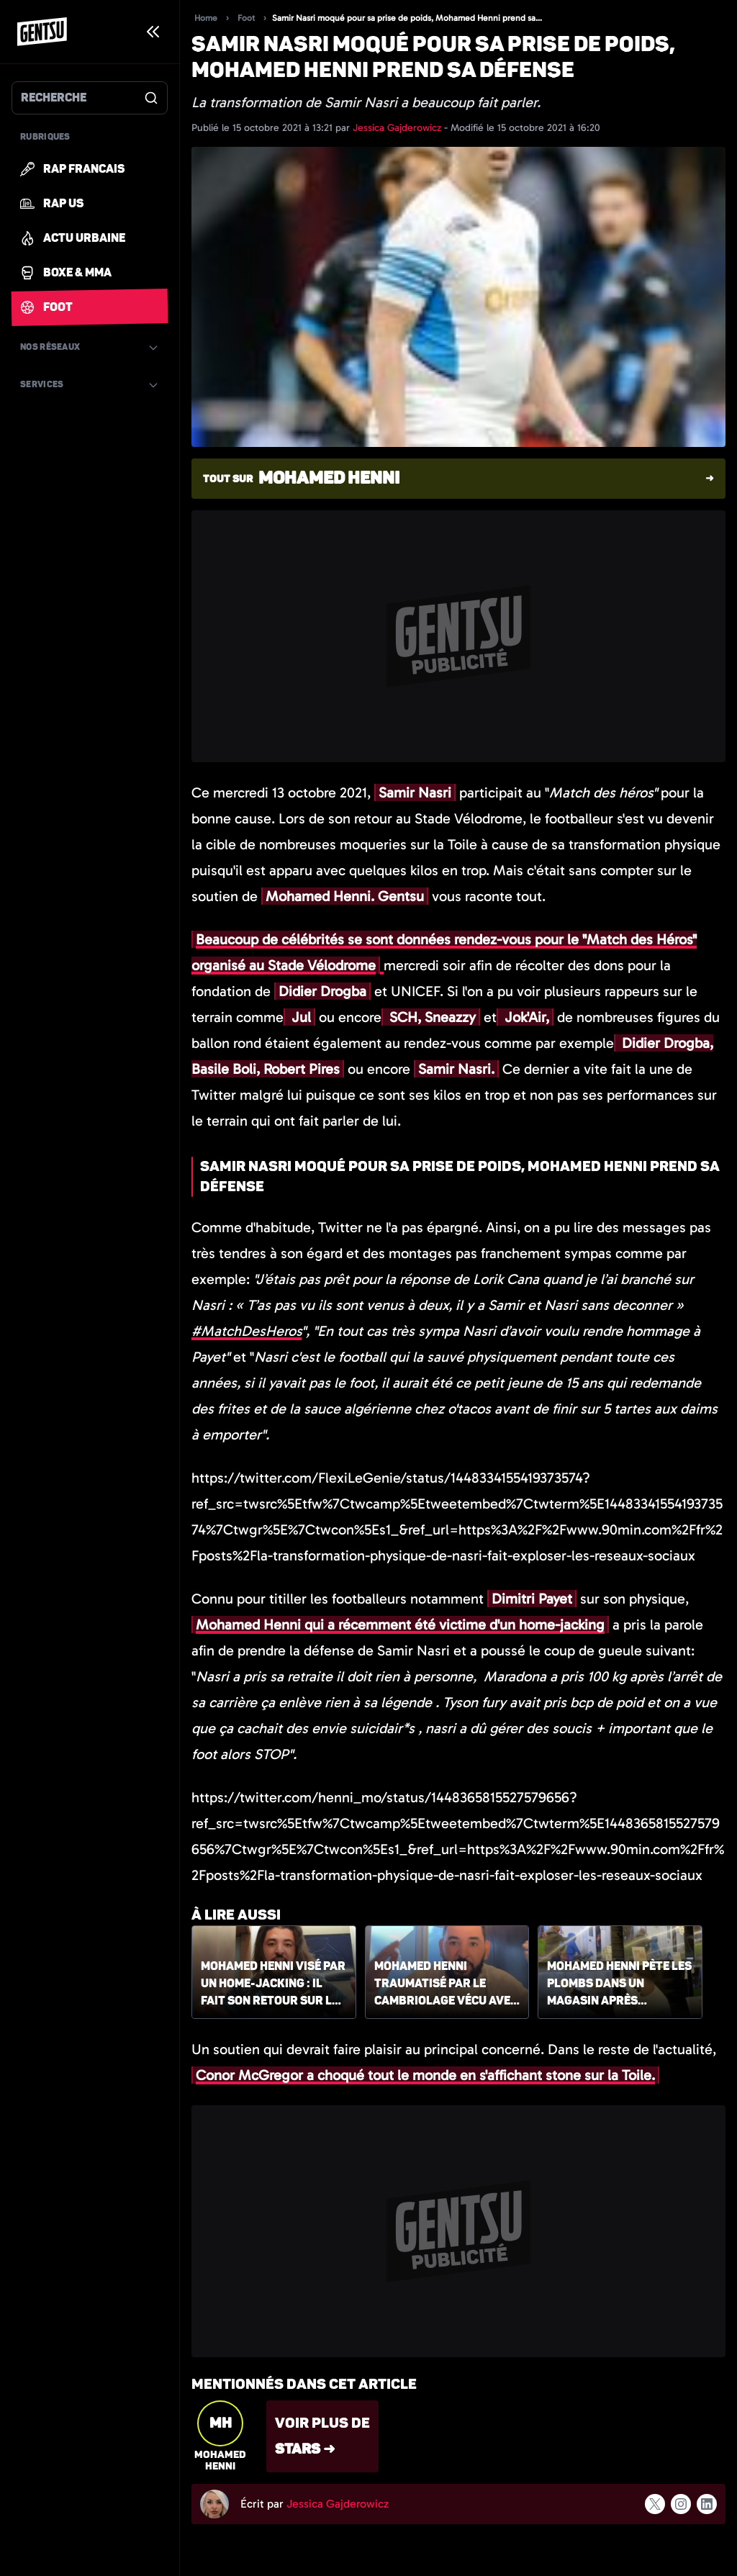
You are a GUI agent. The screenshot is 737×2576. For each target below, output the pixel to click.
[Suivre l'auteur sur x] (655, 2504)
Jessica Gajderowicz (398, 128)
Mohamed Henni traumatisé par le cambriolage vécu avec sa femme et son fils (445, 1984)
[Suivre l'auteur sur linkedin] (707, 2504)
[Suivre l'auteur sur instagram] (681, 2504)
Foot (246, 18)
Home (205, 18)
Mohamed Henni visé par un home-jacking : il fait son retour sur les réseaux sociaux (273, 1984)
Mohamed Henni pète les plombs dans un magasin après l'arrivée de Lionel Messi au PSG (619, 1984)
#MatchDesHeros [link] (246, 1330)
